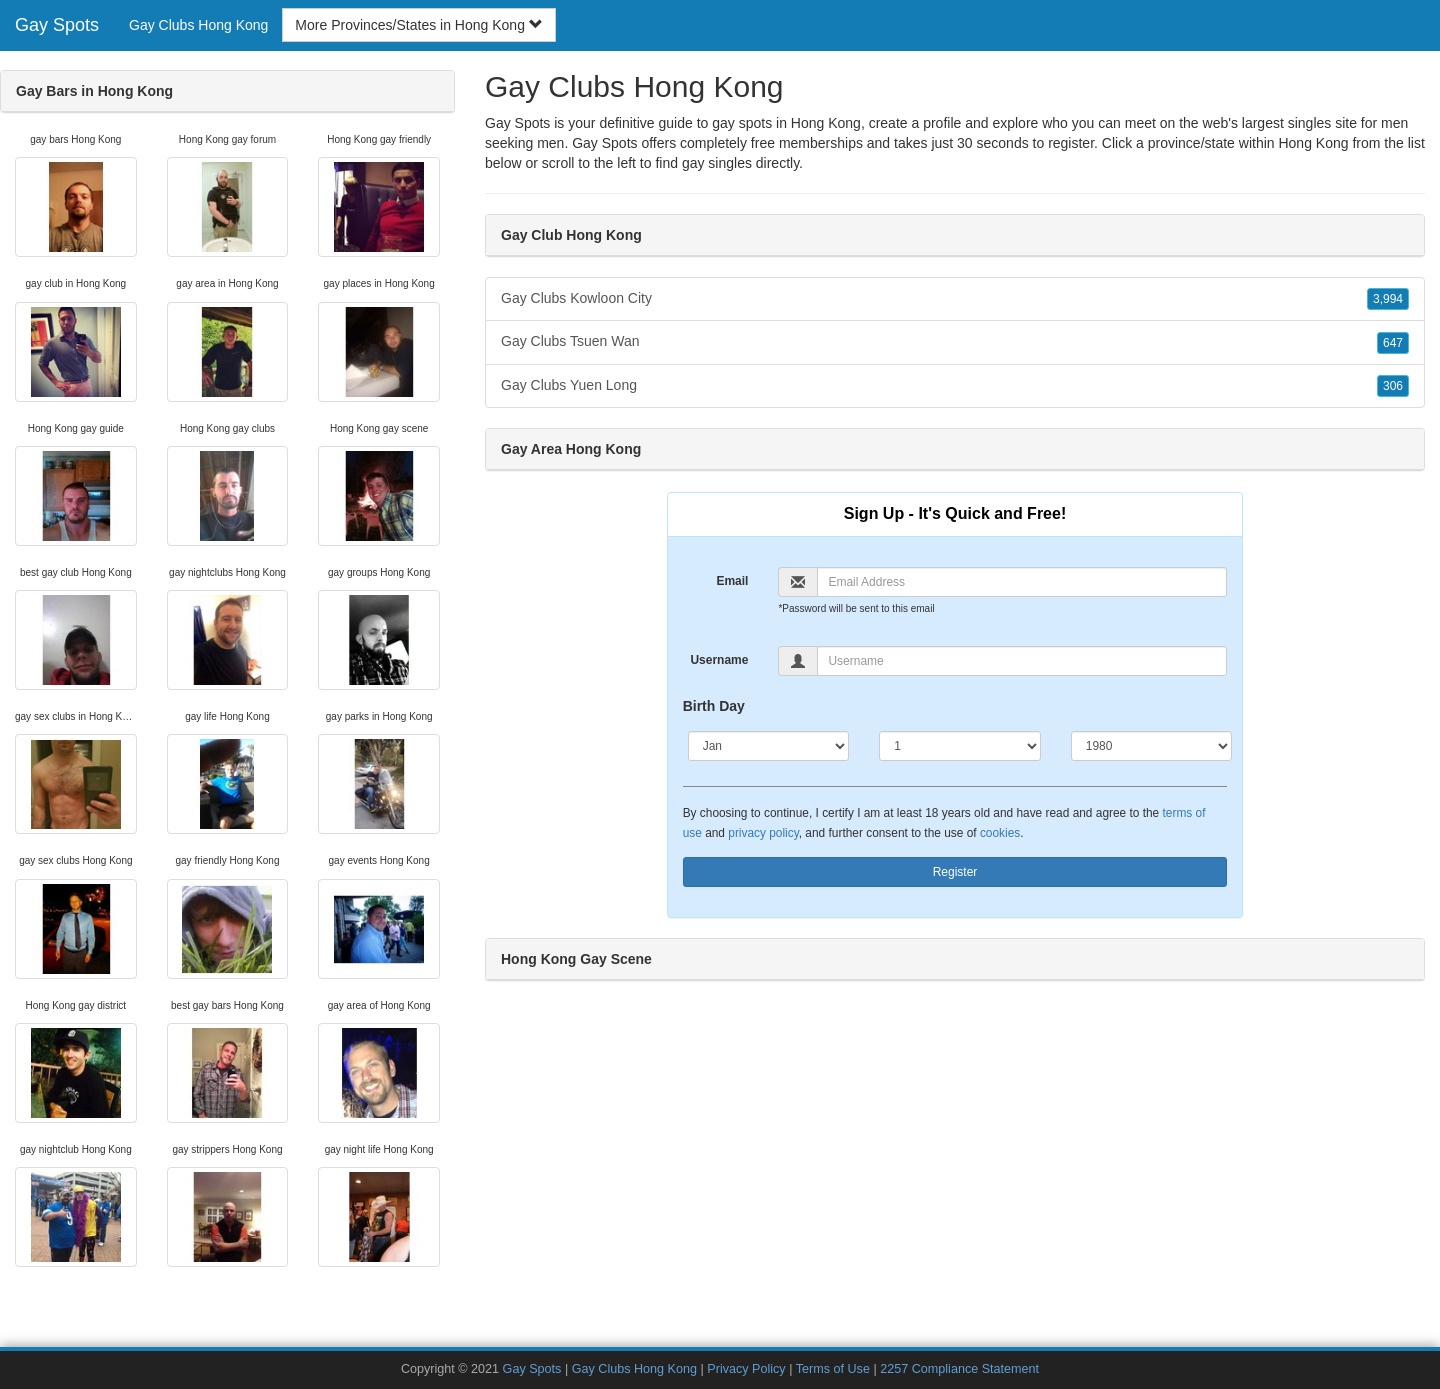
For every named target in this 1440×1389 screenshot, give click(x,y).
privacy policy (763, 833)
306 (1393, 386)
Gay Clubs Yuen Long (955, 386)
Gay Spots (57, 25)
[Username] (1022, 661)
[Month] (769, 746)
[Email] (1022, 582)
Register (955, 872)
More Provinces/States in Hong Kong (418, 25)
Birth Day (714, 706)
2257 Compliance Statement (959, 1369)
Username (719, 660)
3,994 (1388, 299)
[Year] (1152, 746)
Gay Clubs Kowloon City (955, 299)
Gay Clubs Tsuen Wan (955, 342)
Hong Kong (1313, 143)
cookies (1000, 833)
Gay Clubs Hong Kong (198, 25)
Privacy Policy (746, 1369)
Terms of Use (833, 1369)
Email (732, 581)
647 (1393, 343)
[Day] (960, 746)
